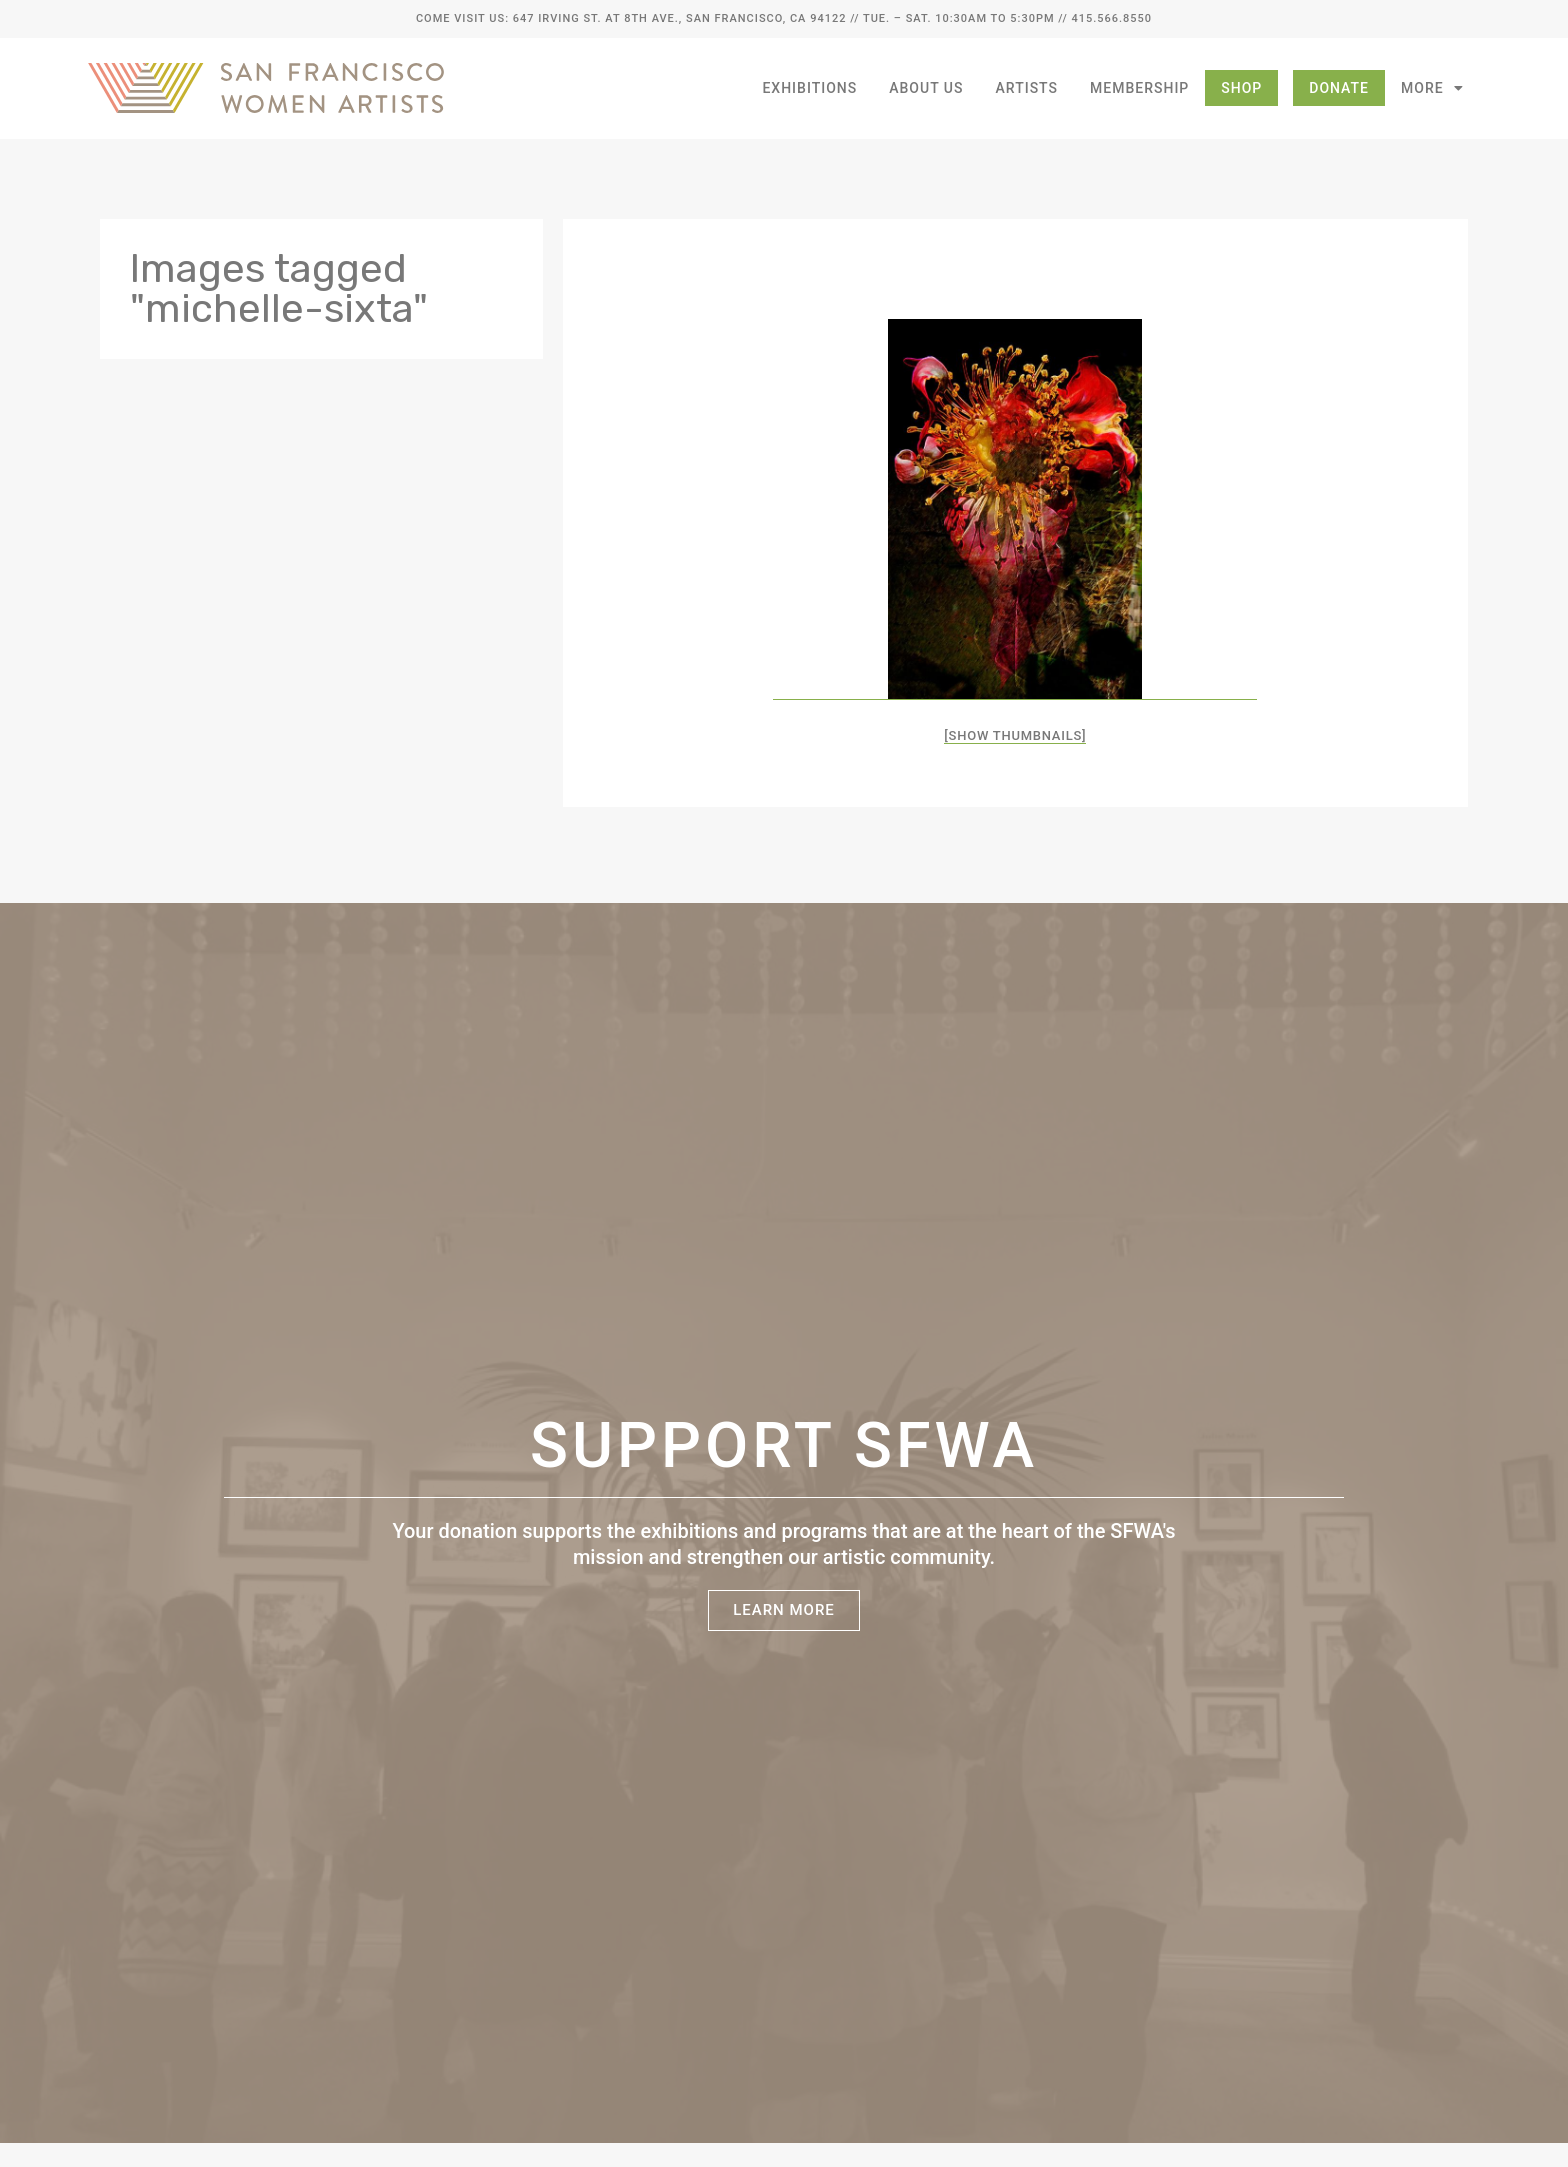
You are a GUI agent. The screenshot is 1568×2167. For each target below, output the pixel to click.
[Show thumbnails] (1015, 735)
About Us (926, 88)
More (1432, 88)
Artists (1027, 88)
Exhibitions (809, 88)
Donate (1339, 88)
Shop (1241, 88)
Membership (1139, 88)
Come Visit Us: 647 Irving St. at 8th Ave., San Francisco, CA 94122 (631, 18)
